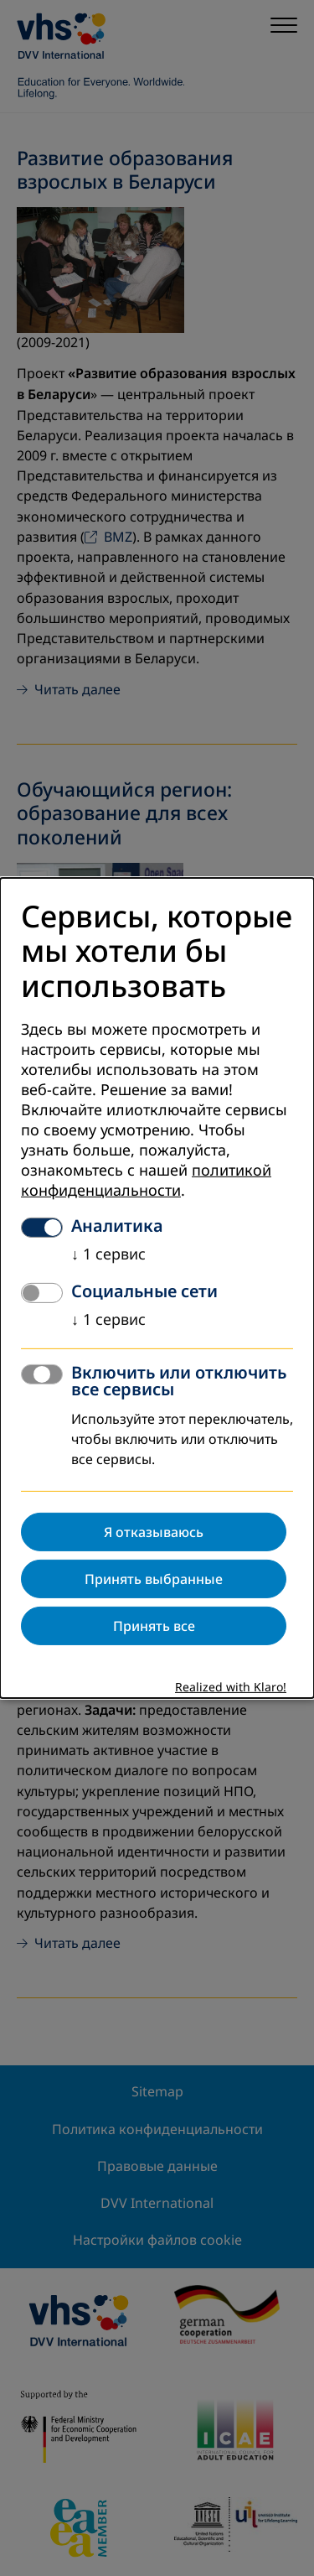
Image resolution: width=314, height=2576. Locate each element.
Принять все (154, 1626)
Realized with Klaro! (230, 1687)
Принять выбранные (154, 1579)
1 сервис (108, 1254)
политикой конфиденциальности (146, 1181)
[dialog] (157, 1288)
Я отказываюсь (153, 1532)
